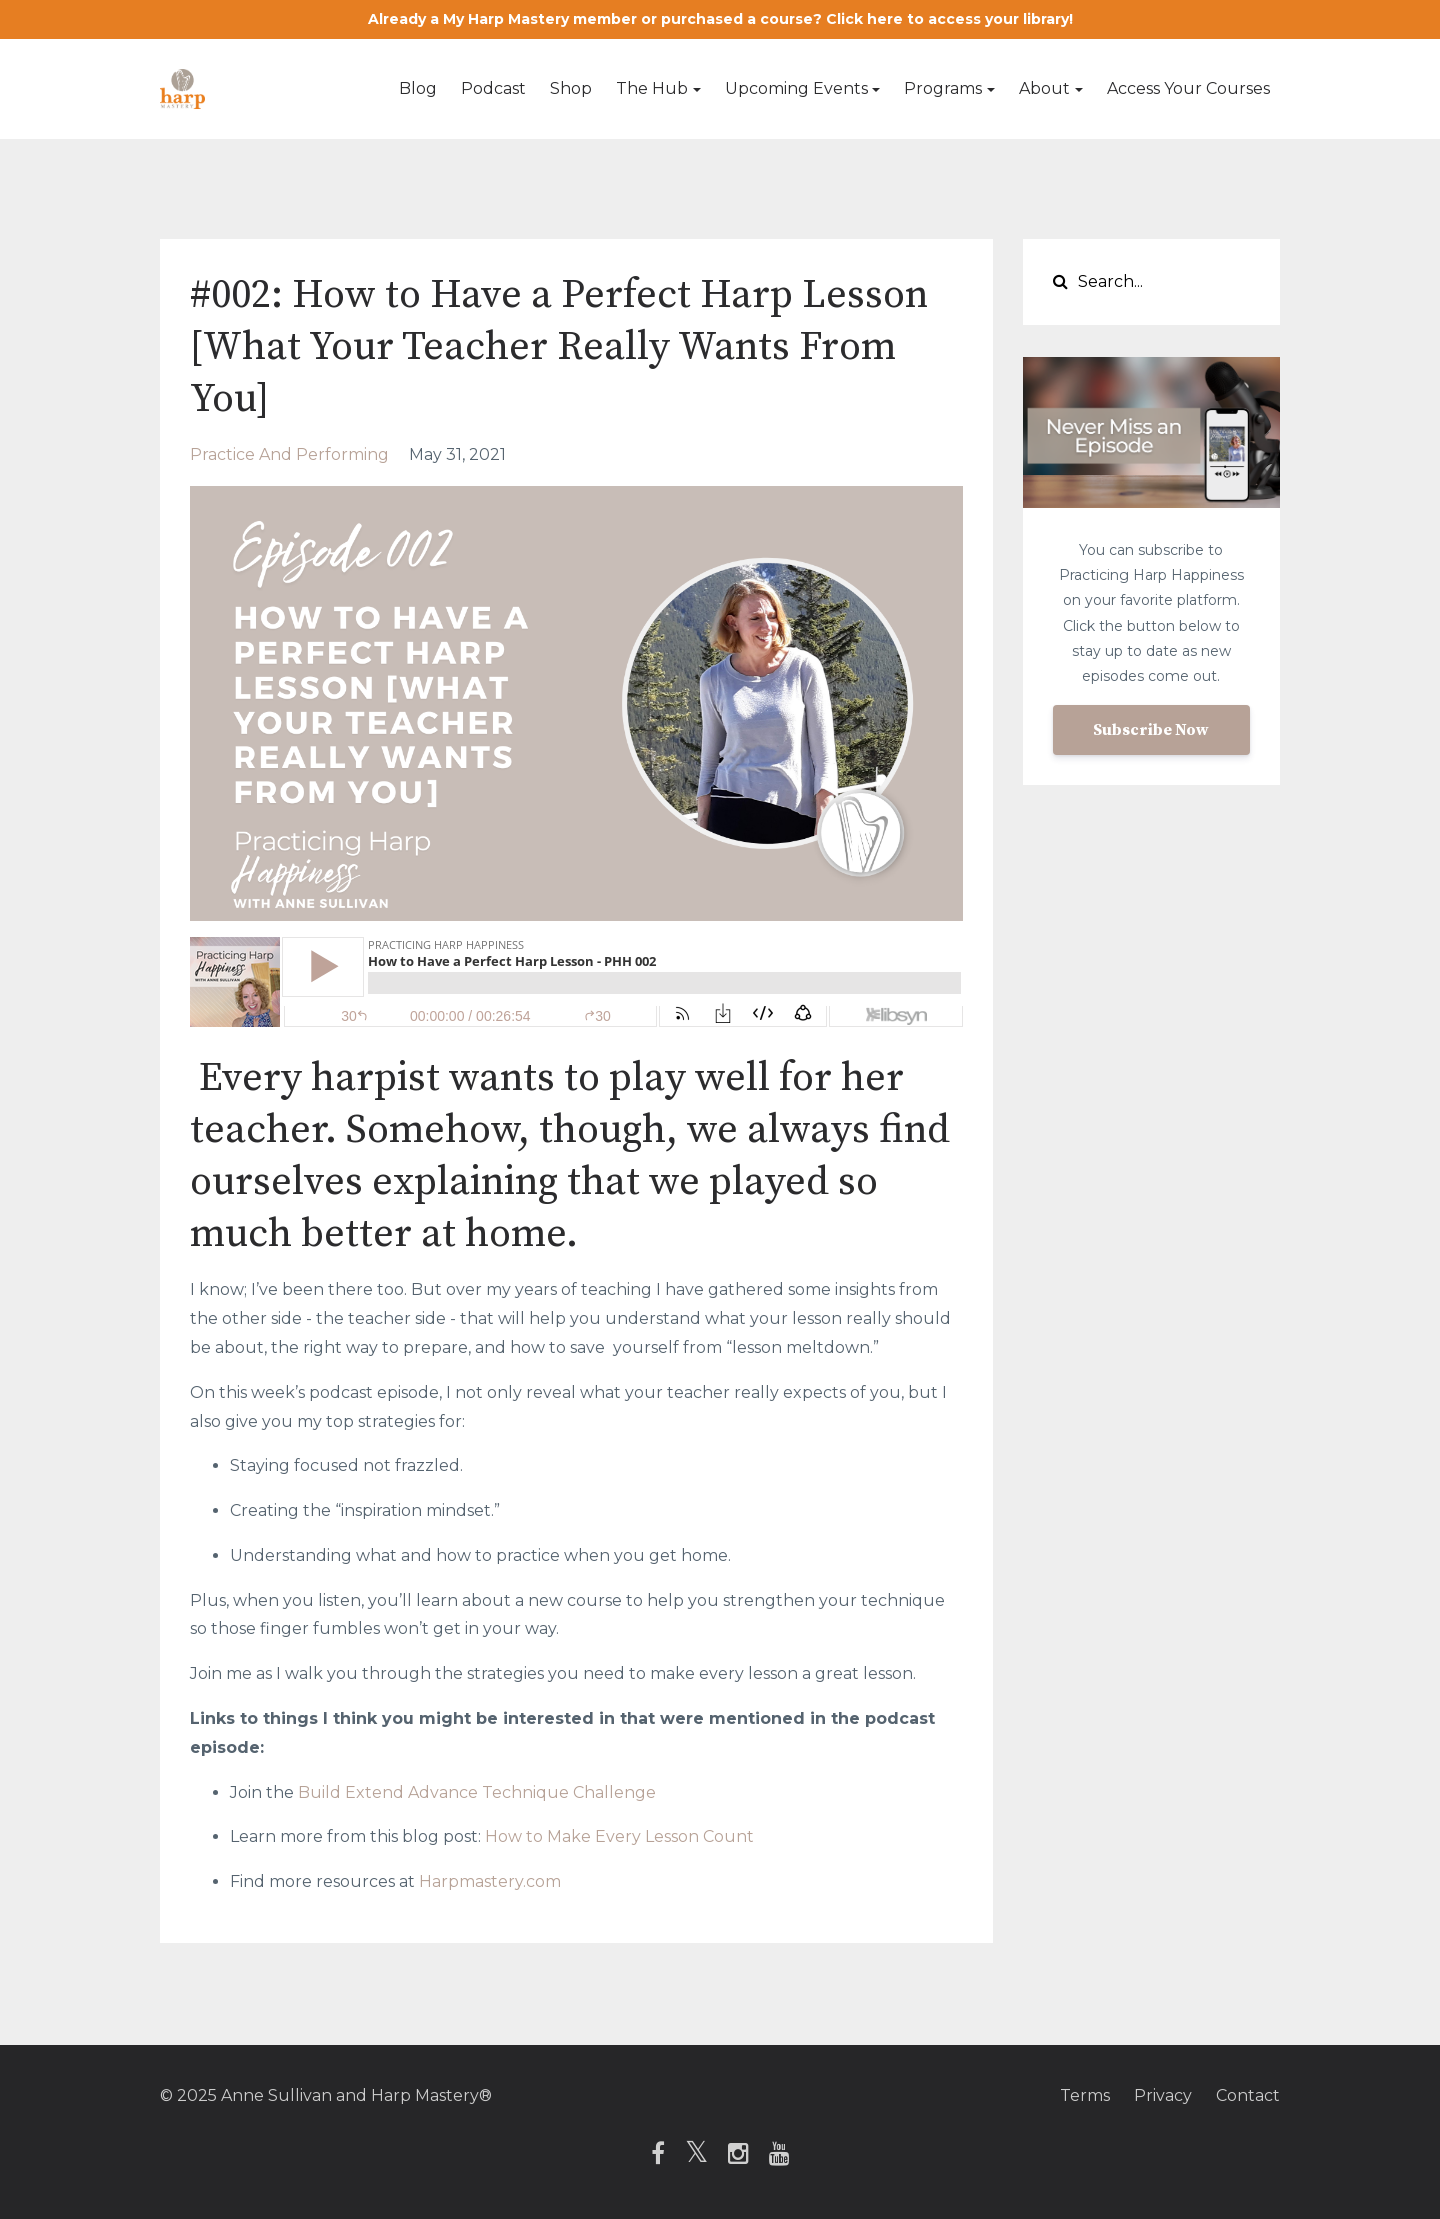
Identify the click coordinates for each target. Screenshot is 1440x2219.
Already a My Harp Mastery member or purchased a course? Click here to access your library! (720, 19)
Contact (1248, 2095)
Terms (1085, 2095)
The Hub (652, 88)
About (1044, 88)
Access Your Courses (1188, 88)
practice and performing (289, 454)
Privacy (1163, 2095)
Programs (943, 88)
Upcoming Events (796, 88)
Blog (418, 88)
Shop (571, 88)
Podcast (493, 88)
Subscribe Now (1151, 730)
